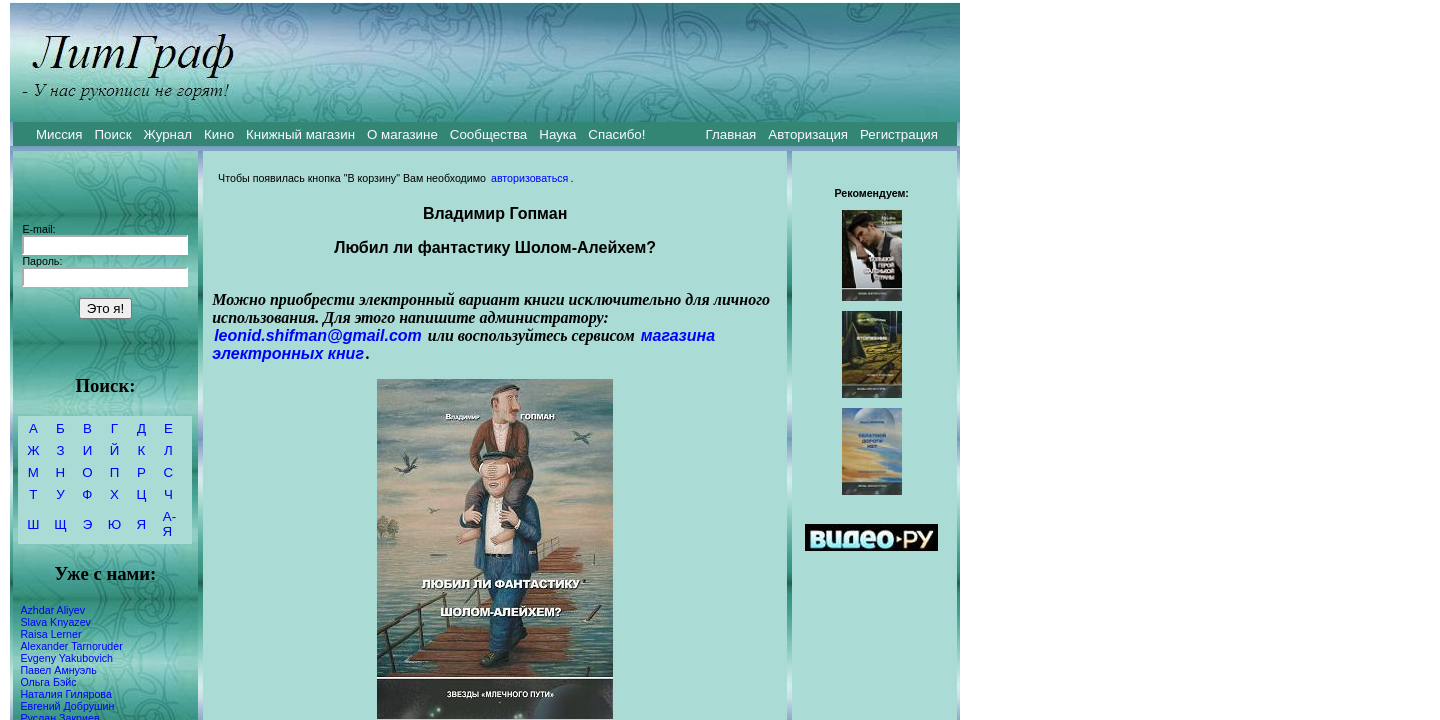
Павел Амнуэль (58, 670)
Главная (731, 134)
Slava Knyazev (55, 622)
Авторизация (808, 134)
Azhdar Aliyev (52, 610)
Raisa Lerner (50, 634)
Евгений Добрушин (67, 706)
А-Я (169, 524)
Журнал (167, 134)
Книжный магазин (300, 134)
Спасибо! (616, 134)
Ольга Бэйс (48, 682)
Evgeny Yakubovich (66, 658)
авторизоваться (529, 178)
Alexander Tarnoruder (71, 646)
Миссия (59, 134)
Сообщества (488, 134)
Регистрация (899, 134)
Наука (557, 134)
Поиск (113, 134)
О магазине (402, 134)
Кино (219, 134)
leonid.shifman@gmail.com (318, 335)
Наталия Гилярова (65, 694)
